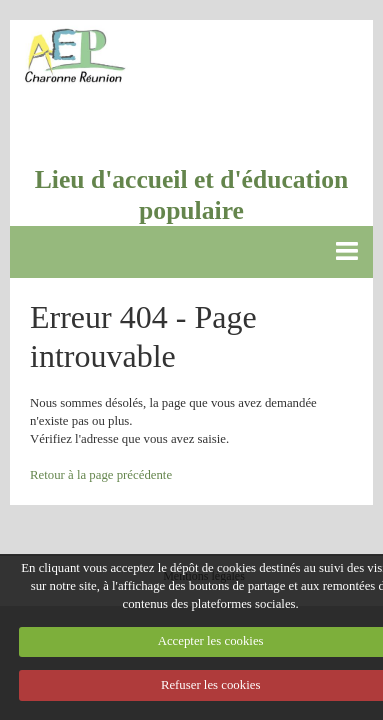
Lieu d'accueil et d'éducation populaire (192, 195)
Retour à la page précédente (101, 475)
